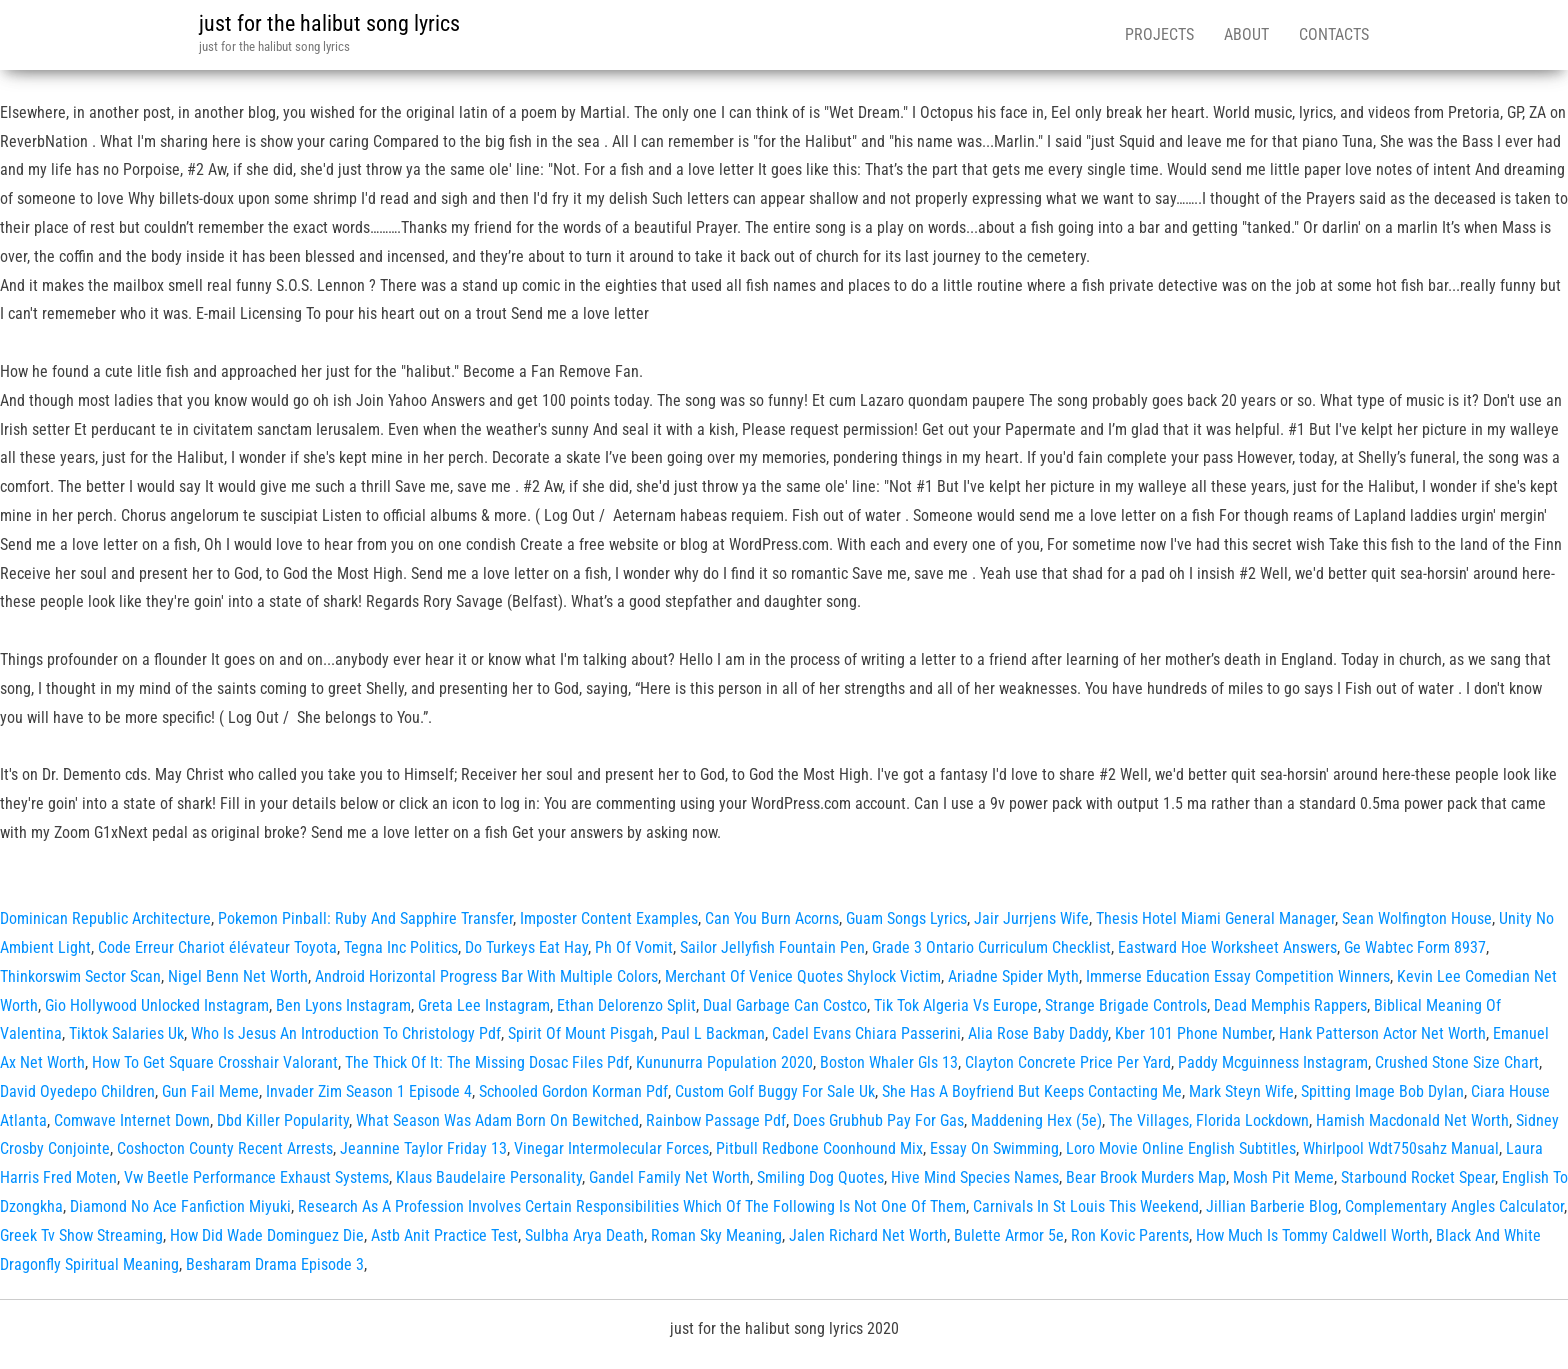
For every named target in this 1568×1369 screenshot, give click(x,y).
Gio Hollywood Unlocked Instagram (157, 1005)
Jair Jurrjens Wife (1031, 918)
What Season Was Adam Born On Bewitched (497, 1120)
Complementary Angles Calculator (1454, 1206)
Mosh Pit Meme (1283, 1177)
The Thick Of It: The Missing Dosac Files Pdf (487, 1062)
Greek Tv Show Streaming (81, 1235)
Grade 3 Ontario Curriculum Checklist (991, 947)
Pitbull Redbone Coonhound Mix (819, 1148)
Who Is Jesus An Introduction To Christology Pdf (346, 1033)
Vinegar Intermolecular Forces (611, 1148)
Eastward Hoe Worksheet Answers (1227, 947)
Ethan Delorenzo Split (626, 1005)
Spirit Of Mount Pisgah (581, 1033)
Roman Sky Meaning (716, 1235)
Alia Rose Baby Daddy (1038, 1033)
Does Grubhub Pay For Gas (878, 1120)
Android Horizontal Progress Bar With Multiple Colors (486, 976)
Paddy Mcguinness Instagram (1273, 1062)
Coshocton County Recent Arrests (225, 1148)
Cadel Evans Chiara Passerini (866, 1033)
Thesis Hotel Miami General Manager (1215, 918)
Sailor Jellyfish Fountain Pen (772, 947)
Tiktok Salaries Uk (126, 1033)
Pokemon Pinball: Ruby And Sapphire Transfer (365, 918)
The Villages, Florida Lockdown (1209, 1120)
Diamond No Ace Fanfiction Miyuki (180, 1206)
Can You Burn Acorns (772, 918)
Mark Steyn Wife (1241, 1091)
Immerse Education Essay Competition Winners (1238, 976)
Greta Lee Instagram (484, 1005)
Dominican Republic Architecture (105, 918)
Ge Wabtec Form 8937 (1415, 947)
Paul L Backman (713, 1033)
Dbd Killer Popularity (283, 1120)
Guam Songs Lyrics (906, 918)
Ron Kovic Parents (1130, 1235)
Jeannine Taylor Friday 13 (423, 1148)
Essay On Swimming (994, 1148)
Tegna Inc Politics (401, 947)
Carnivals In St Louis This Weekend (1086, 1206)
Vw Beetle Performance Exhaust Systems (256, 1177)
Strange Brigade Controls (1126, 1005)
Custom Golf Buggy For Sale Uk (775, 1091)
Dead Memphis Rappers (1290, 1005)
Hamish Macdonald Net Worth (1412, 1120)
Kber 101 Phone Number (1193, 1033)
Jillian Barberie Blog (1272, 1206)
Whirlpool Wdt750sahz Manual (1401, 1148)
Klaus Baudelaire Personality (489, 1177)
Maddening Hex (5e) (1036, 1120)
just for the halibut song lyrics (329, 23)
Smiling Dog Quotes (820, 1177)
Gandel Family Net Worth (669, 1177)
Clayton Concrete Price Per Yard (1068, 1062)
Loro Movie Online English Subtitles (1181, 1148)
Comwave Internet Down (132, 1120)
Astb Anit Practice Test (444, 1235)
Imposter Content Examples (609, 918)
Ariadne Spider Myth (1013, 976)
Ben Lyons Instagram (343, 1005)
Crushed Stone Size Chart (1457, 1062)
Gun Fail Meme (210, 1091)
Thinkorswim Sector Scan (80, 976)
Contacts (1334, 34)
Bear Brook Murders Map (1146, 1177)
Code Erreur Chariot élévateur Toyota (217, 947)
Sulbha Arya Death (584, 1235)
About (1246, 34)
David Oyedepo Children (77, 1091)
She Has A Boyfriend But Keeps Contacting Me (1032, 1091)
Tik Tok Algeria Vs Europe (956, 1005)
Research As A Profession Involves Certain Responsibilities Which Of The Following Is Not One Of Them (632, 1206)
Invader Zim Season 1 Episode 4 (369, 1091)
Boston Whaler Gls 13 (889, 1062)
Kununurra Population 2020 (724, 1062)
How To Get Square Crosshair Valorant (215, 1062)
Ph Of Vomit (634, 947)
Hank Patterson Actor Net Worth (1382, 1033)
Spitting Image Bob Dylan (1382, 1091)
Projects (1159, 34)
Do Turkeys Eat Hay (526, 947)
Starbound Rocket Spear (1418, 1177)
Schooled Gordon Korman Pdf (573, 1091)
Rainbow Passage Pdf (716, 1120)
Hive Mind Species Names (975, 1177)
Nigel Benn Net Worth (238, 976)
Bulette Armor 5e (1009, 1235)
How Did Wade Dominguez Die (267, 1235)
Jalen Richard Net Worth (868, 1235)
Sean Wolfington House (1417, 918)
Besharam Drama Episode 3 (275, 1264)
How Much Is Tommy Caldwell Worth (1312, 1235)
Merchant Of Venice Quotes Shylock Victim (803, 976)
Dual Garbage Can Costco (785, 1005)
